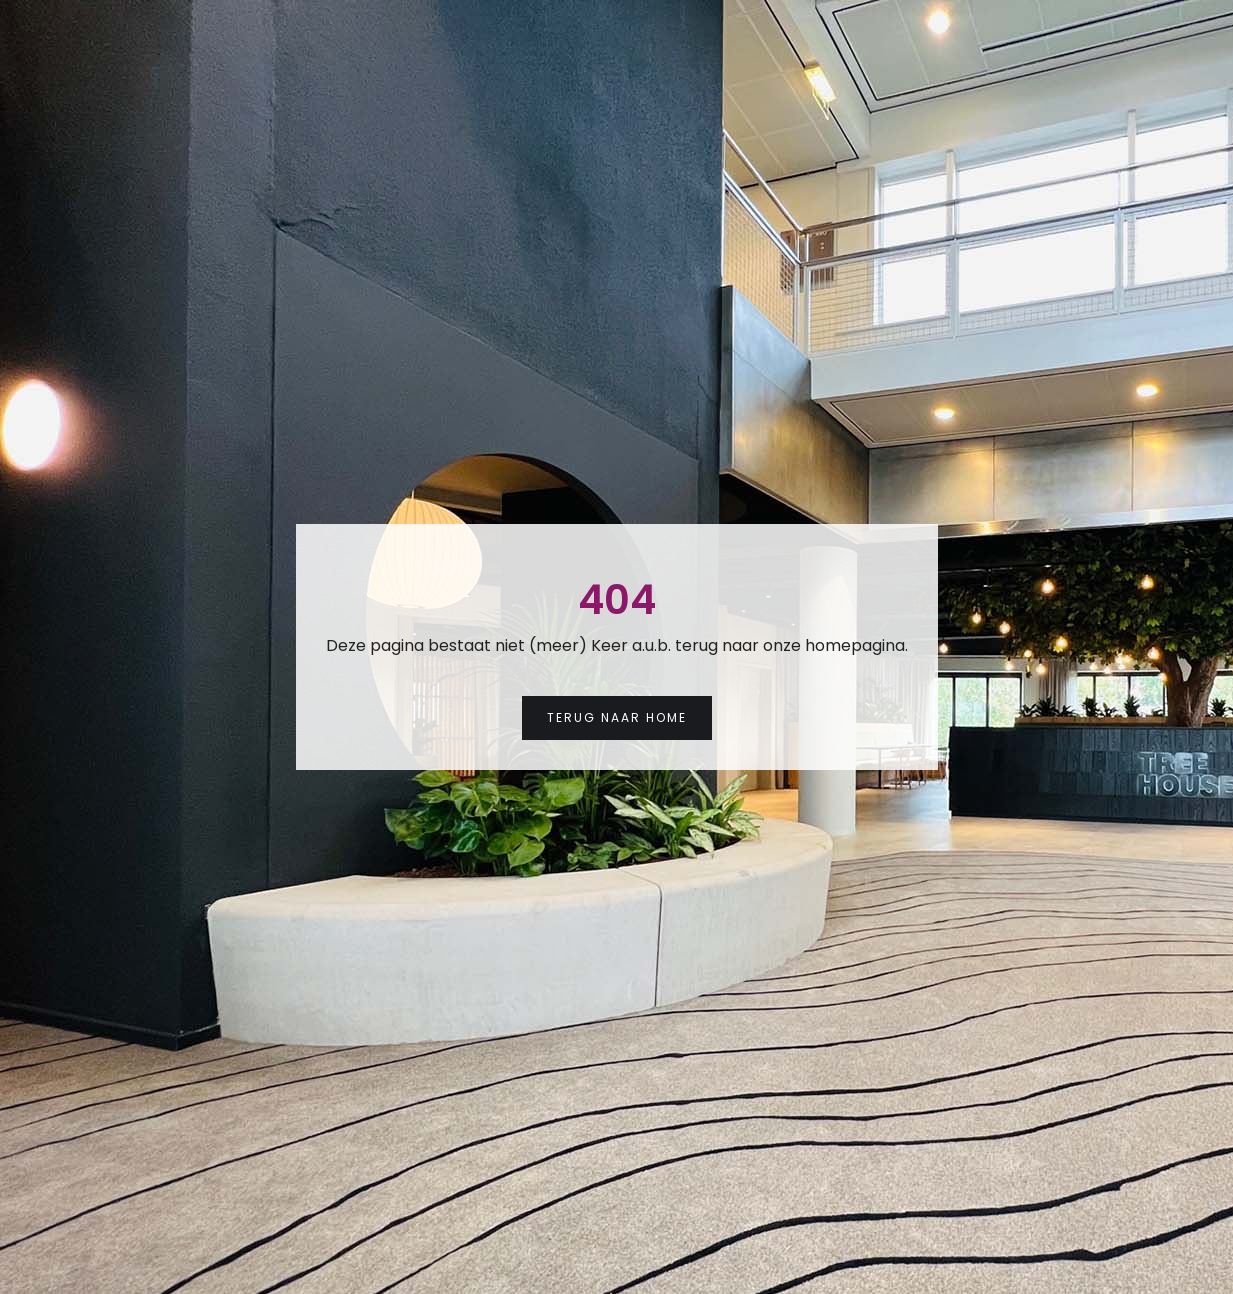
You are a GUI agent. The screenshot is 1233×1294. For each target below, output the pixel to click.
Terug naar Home (617, 717)
